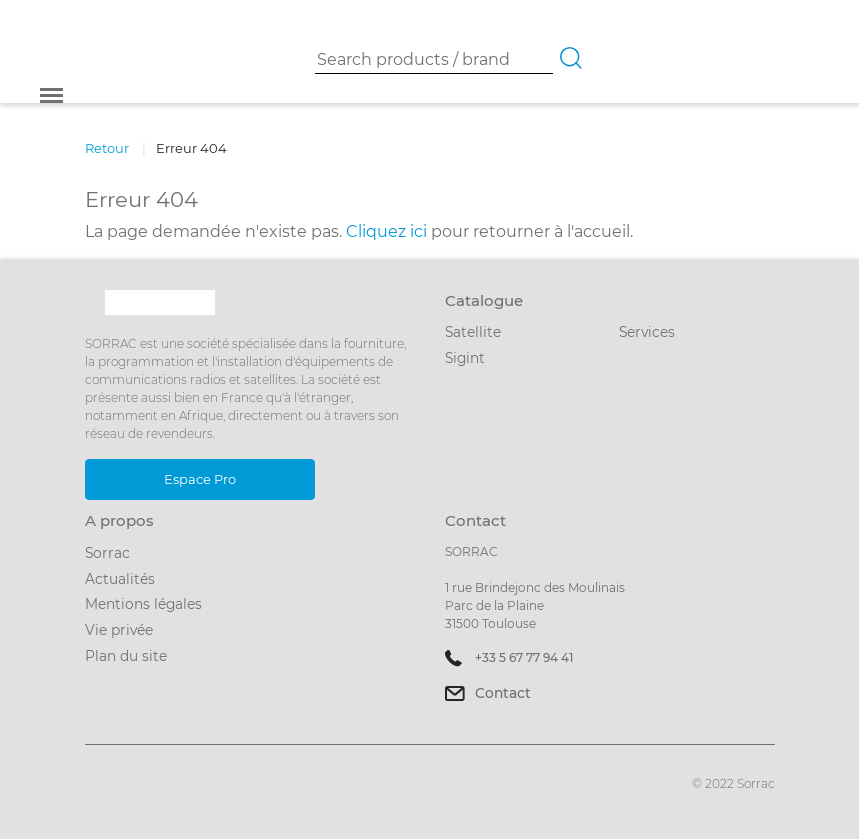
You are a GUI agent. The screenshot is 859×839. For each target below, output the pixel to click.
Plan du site (126, 656)
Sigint (465, 358)
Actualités (120, 579)
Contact (503, 693)
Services (647, 332)
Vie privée (119, 630)
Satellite (473, 332)
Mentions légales (143, 604)
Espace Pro (200, 479)
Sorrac (107, 553)
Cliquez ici (386, 231)
